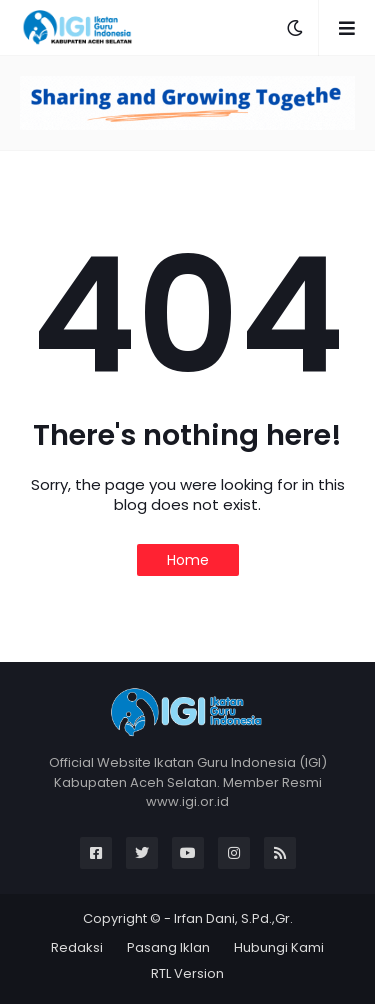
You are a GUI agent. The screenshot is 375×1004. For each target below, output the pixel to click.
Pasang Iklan (168, 947)
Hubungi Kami (279, 947)
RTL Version (187, 973)
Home (188, 560)
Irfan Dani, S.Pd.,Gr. (233, 918)
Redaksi (77, 947)
